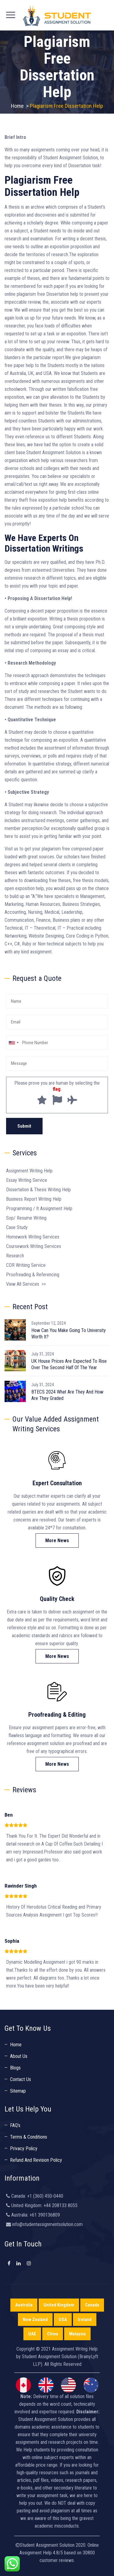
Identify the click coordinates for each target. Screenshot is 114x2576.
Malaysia (77, 2334)
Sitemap (18, 2091)
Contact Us (20, 2079)
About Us (18, 2056)
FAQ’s (15, 2125)
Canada (92, 2305)
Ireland (85, 2319)
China (52, 2334)
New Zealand (35, 2319)
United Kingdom (58, 2305)
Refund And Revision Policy (36, 2160)
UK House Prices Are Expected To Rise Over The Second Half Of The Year (69, 1364)
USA (63, 2319)
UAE (32, 2334)
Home (17, 106)
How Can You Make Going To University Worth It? (68, 1333)
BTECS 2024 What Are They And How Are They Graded (67, 1395)
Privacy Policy (23, 2148)
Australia (24, 2305)
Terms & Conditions (28, 2137)
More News (57, 1540)
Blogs (15, 2068)
